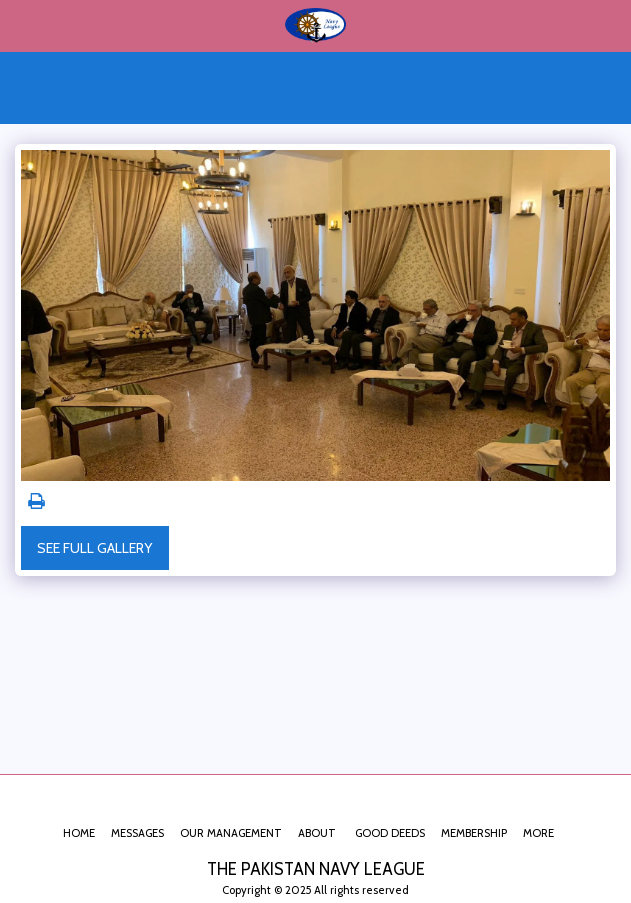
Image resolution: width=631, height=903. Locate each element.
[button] (22, 25)
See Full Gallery (94, 548)
